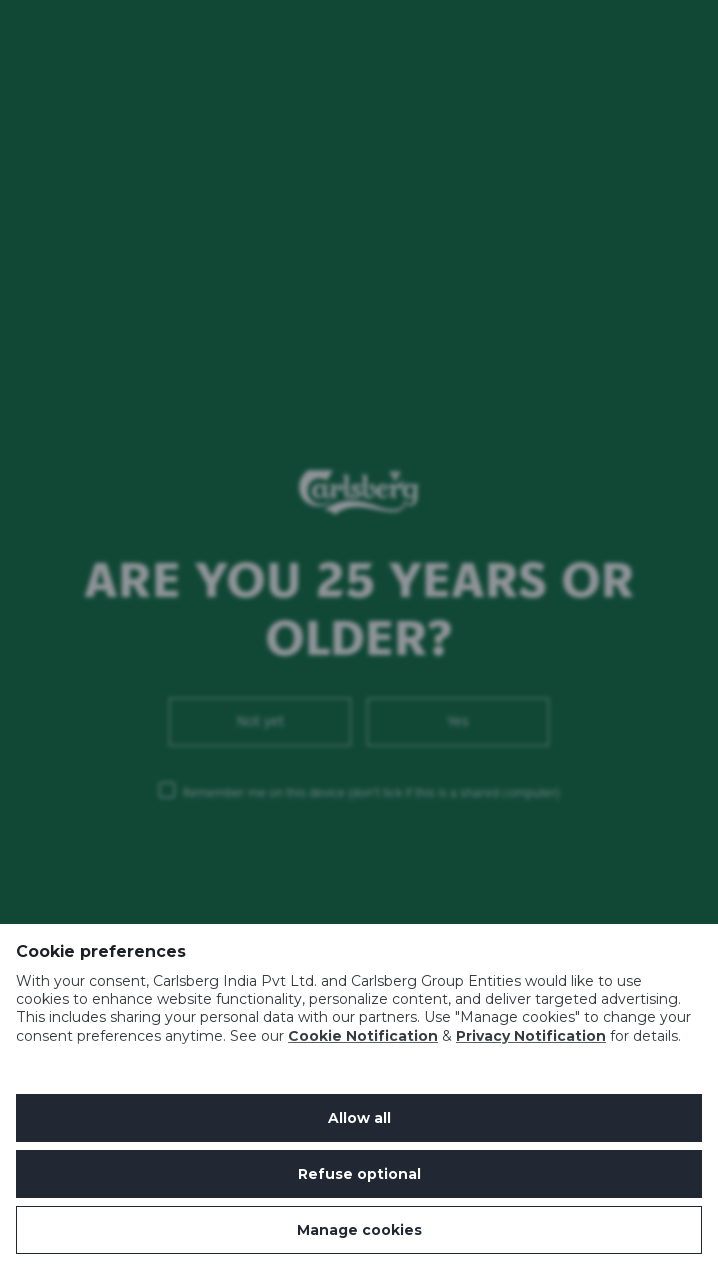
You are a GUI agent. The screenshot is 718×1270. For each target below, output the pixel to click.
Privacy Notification (531, 1036)
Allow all (359, 1118)
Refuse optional (359, 1174)
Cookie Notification (363, 1036)
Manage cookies (359, 1230)
